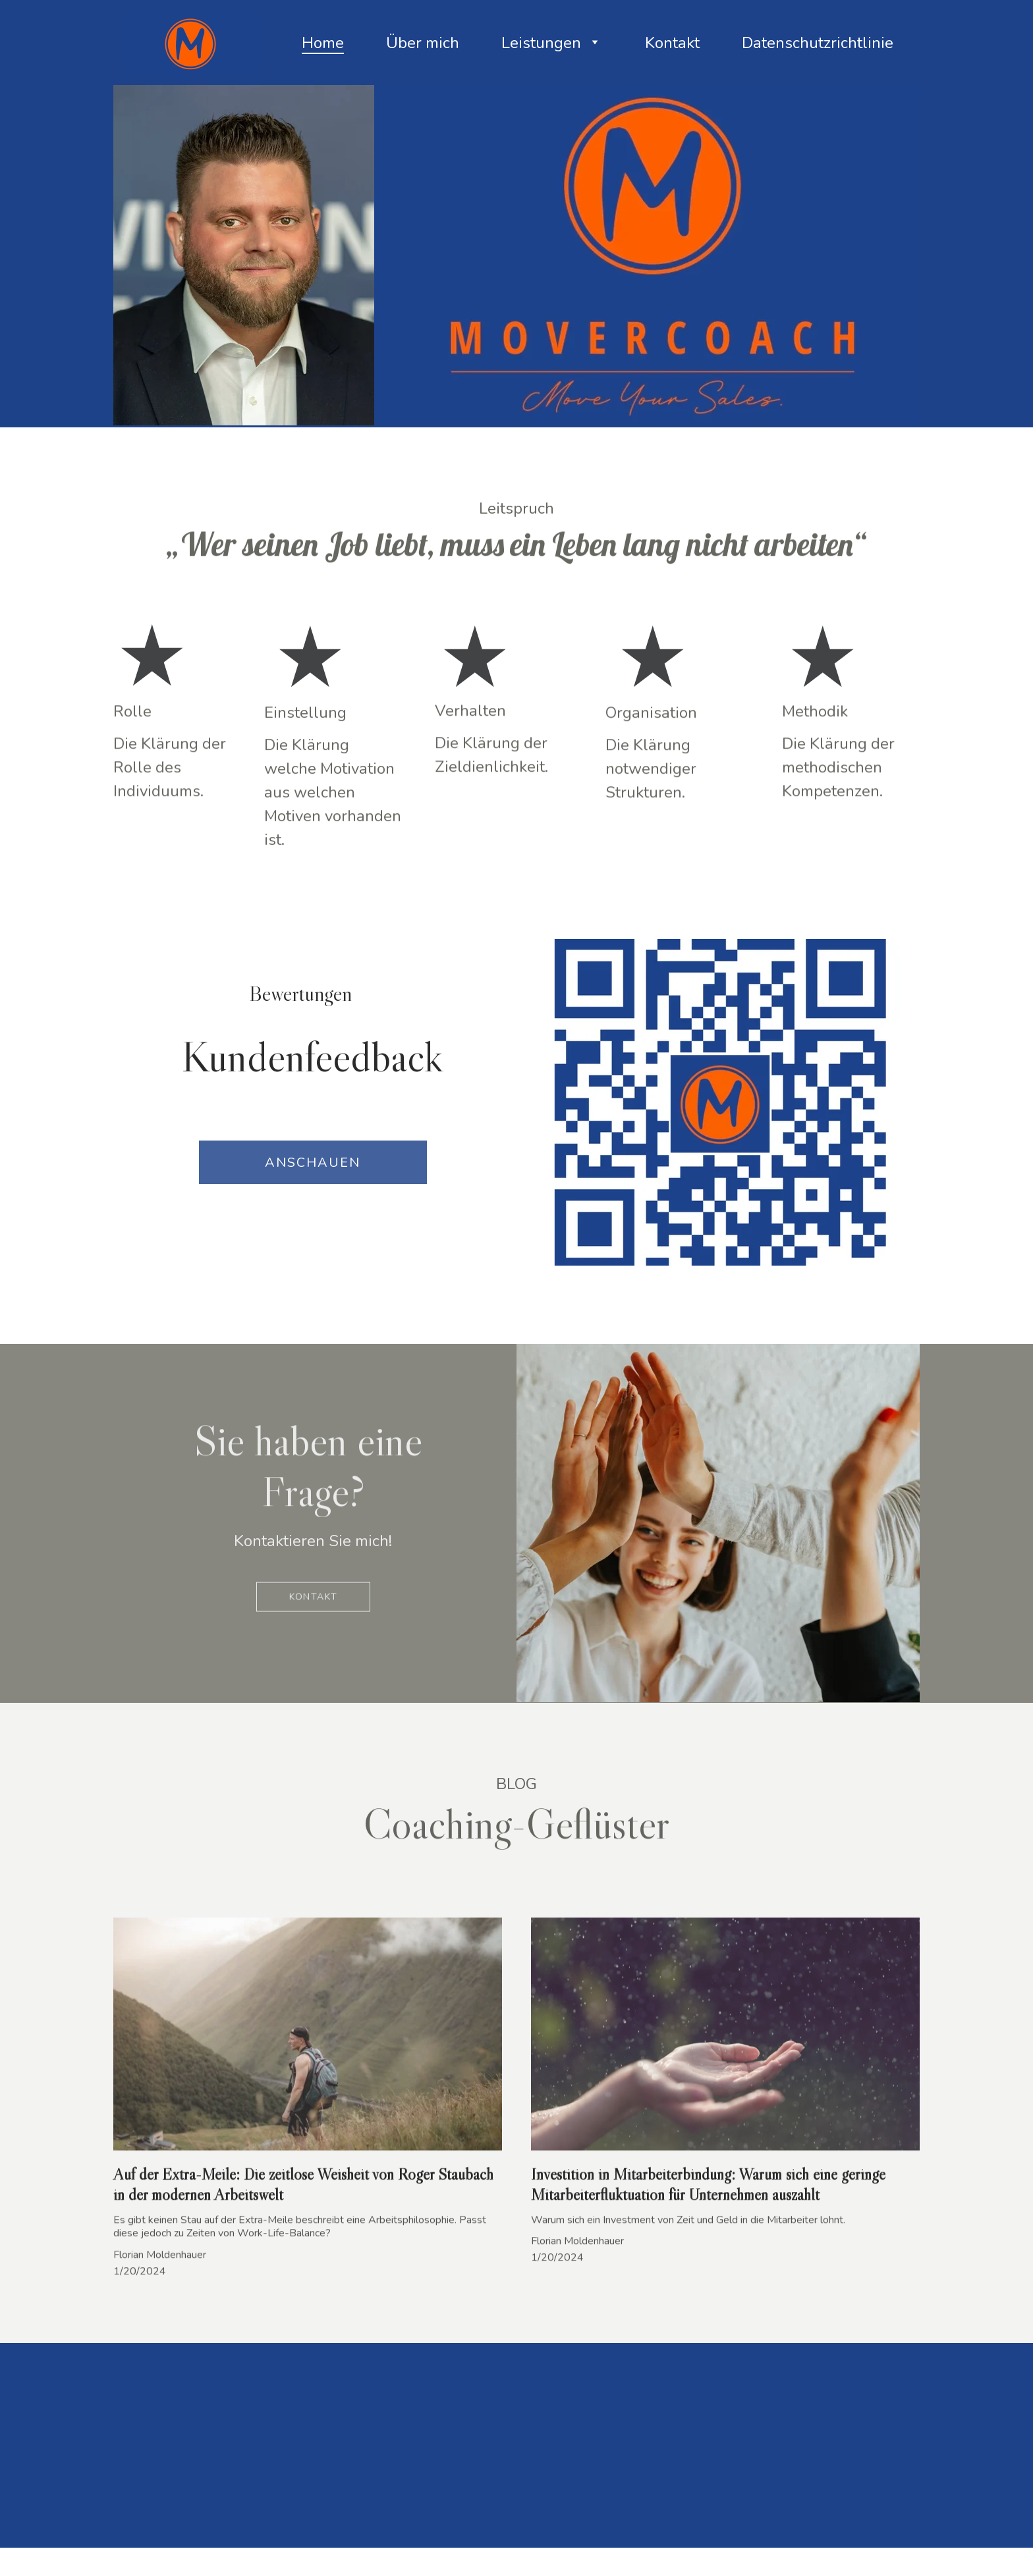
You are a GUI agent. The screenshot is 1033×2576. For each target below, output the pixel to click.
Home (323, 42)
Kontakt (672, 42)
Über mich (422, 42)
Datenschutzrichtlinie (817, 42)
